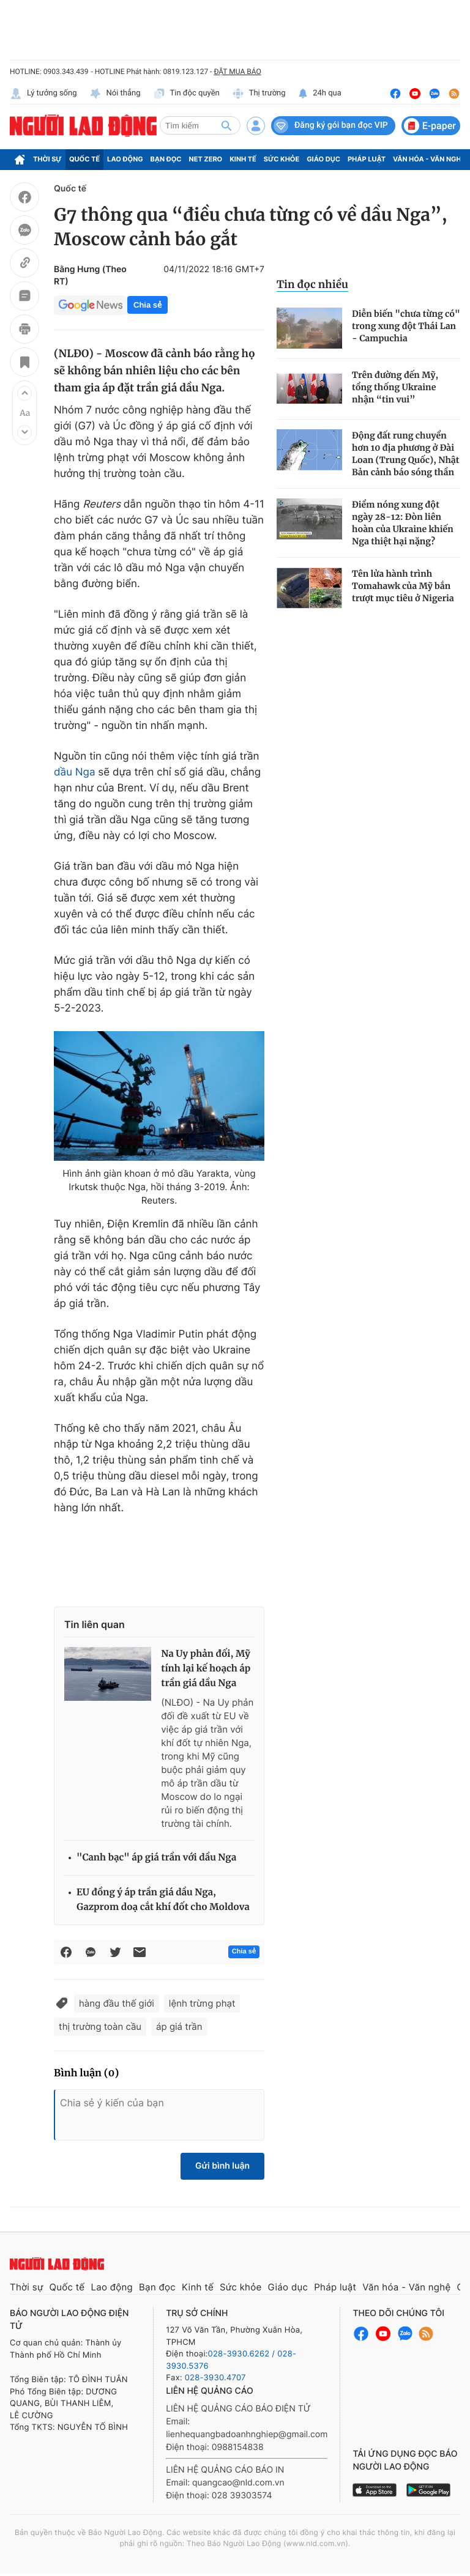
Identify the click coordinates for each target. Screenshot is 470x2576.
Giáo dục (323, 159)
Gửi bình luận (222, 2166)
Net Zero (206, 159)
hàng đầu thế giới (116, 2003)
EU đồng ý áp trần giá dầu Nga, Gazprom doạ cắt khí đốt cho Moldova (163, 1900)
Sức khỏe (281, 159)
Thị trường (259, 93)
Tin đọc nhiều (312, 284)
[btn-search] (226, 125)
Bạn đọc (166, 159)
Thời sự (47, 159)
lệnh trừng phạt (202, 2003)
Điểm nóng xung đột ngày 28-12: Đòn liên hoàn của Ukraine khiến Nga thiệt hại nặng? (402, 523)
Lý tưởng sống (43, 93)
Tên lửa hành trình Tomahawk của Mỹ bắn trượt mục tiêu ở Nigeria (403, 586)
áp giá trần (179, 2026)
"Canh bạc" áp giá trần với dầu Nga (156, 1858)
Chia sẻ (147, 304)
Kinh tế (242, 159)
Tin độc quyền (186, 93)
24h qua (319, 93)
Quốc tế (84, 159)
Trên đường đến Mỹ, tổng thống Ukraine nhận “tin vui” (395, 387)
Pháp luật (367, 159)
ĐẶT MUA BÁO (237, 71)
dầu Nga (74, 772)
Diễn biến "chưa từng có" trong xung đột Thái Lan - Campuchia (406, 326)
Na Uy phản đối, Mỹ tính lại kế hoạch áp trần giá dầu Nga (205, 1668)
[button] (24, 393)
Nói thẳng (115, 93)
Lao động (125, 159)
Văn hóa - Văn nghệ (429, 159)
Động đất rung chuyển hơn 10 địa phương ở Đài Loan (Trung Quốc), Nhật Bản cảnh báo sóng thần (405, 454)
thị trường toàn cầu (100, 2026)
